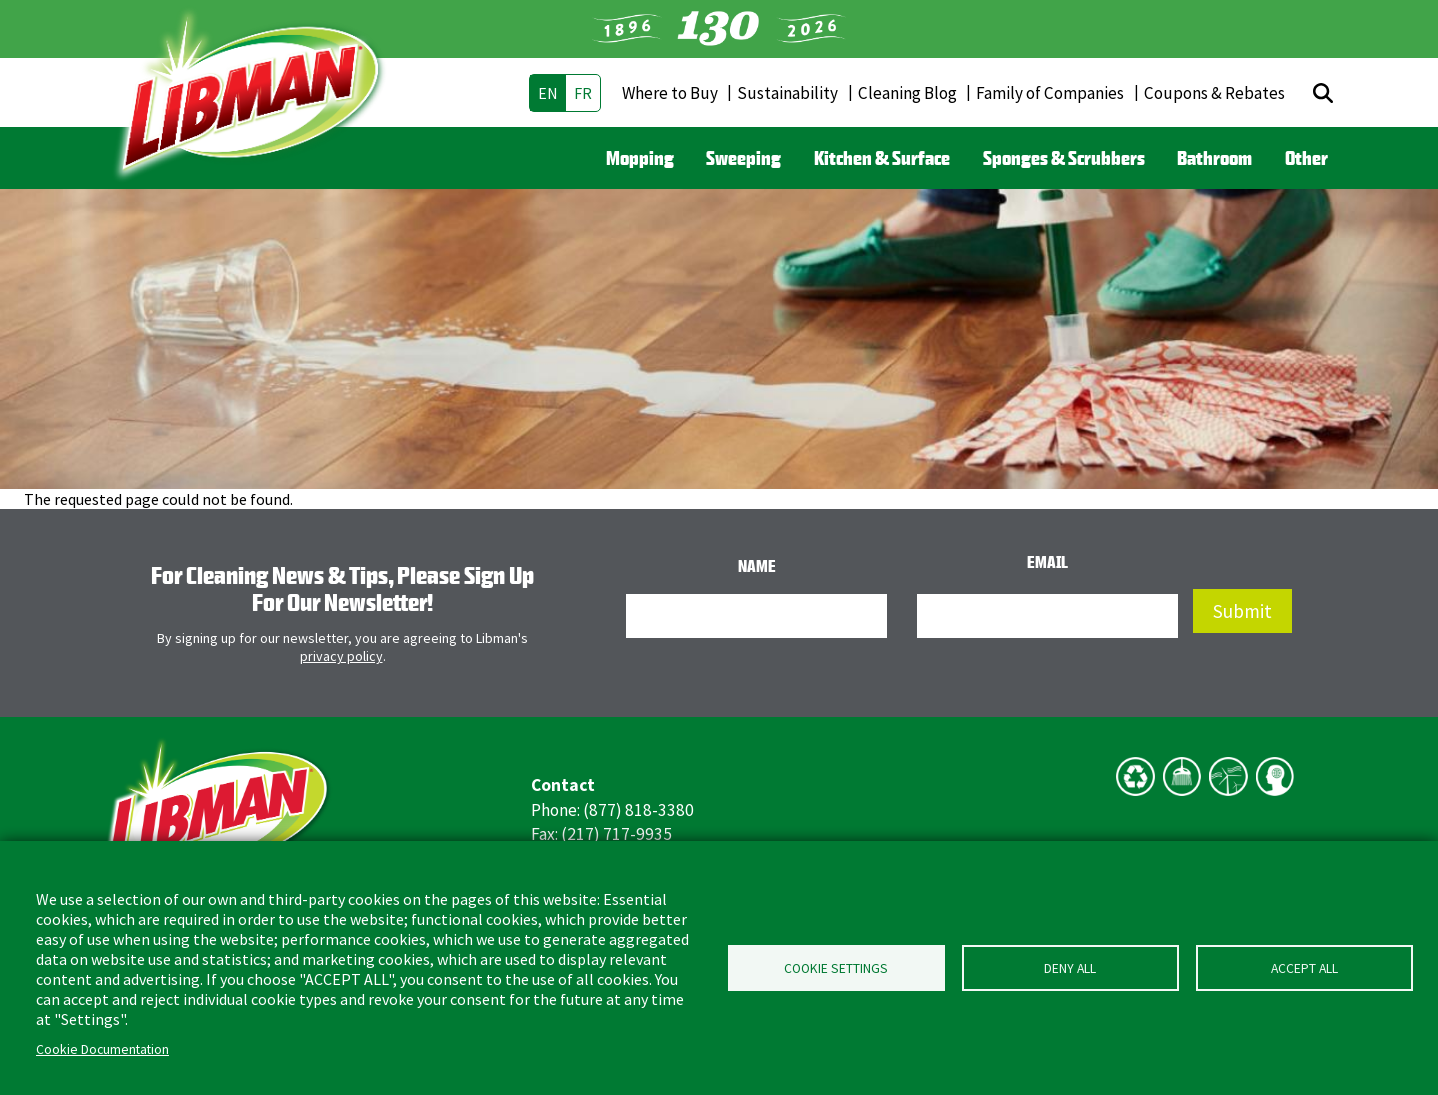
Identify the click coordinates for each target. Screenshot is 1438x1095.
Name (757, 566)
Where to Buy (670, 93)
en (548, 93)
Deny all (1070, 968)
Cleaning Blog (907, 93)
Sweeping (743, 158)
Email (1047, 562)
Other (1306, 158)
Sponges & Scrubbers (1064, 158)
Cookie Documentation (102, 1049)
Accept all (1304, 968)
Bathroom (1214, 158)
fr (583, 93)
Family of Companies (1050, 93)
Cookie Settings (836, 968)
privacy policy (341, 656)
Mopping (640, 158)
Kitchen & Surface (882, 158)
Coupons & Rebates (1214, 93)
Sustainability (787, 93)
